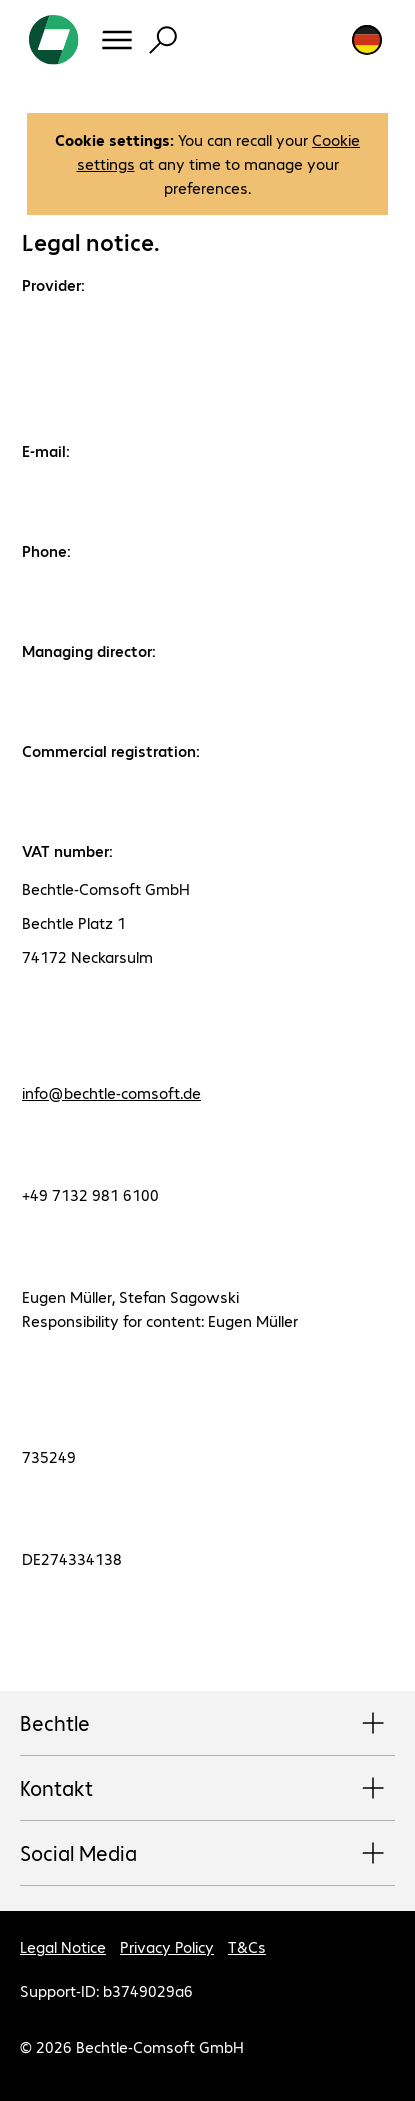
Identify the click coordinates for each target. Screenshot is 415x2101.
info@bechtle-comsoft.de (111, 1092)
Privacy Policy (167, 1946)
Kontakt (207, 1789)
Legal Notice (63, 1946)
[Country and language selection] (367, 40)
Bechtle (207, 1724)
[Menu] (117, 40)
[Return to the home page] (54, 40)
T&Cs (247, 1946)
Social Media (207, 1854)
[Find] (163, 40)
